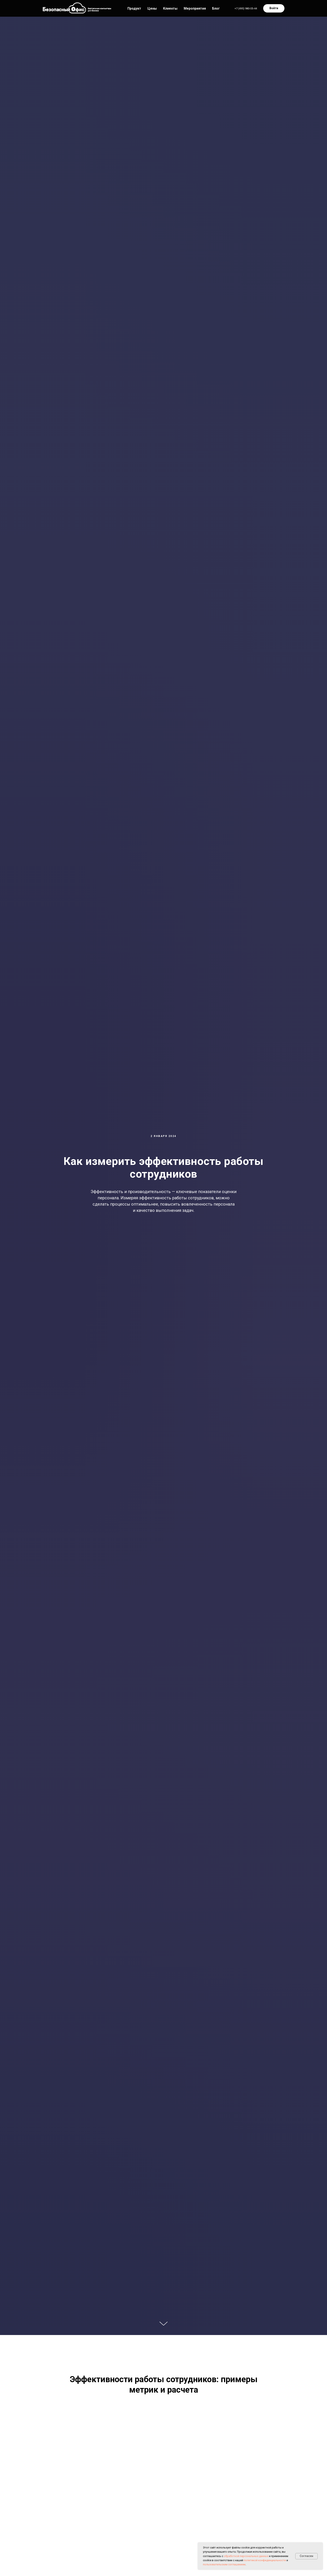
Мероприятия (195, 8)
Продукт (134, 8)
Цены (152, 8)
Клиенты (170, 8)
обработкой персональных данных (246, 2556)
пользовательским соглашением (224, 2564)
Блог (216, 8)
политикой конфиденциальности (265, 2560)
